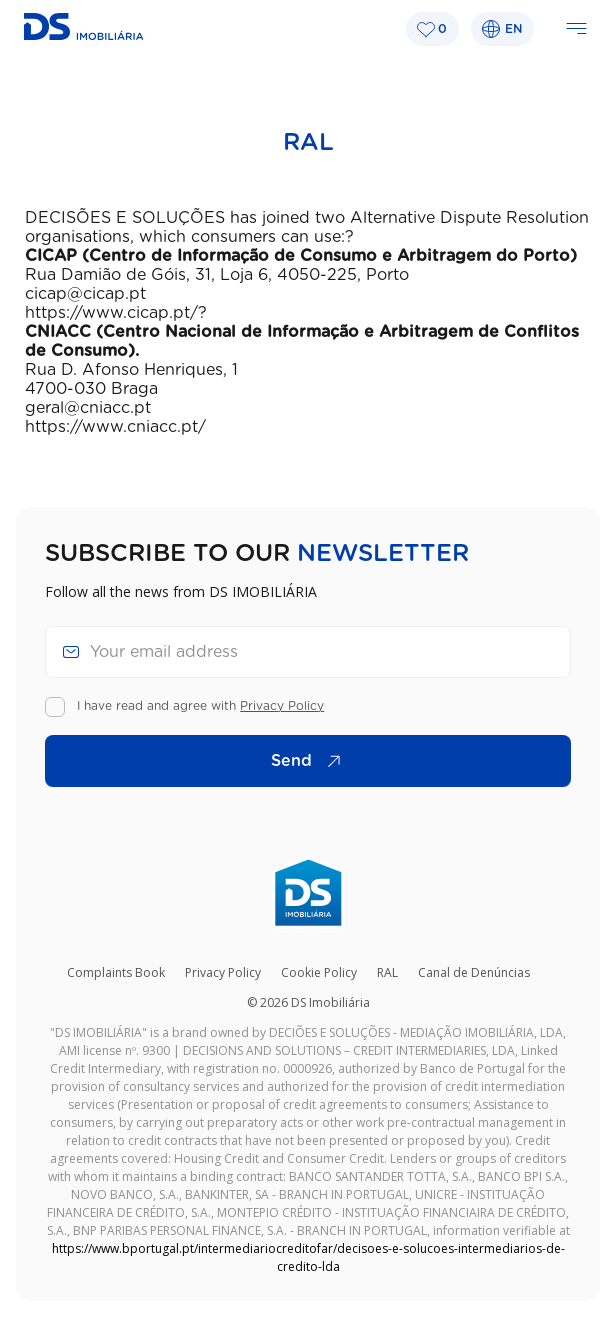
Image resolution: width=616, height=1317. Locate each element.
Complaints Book (116, 972)
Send (311, 761)
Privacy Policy (282, 706)
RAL (387, 972)
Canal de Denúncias (474, 972)
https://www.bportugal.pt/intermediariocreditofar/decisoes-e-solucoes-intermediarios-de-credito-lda (308, 1257)
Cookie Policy (319, 972)
